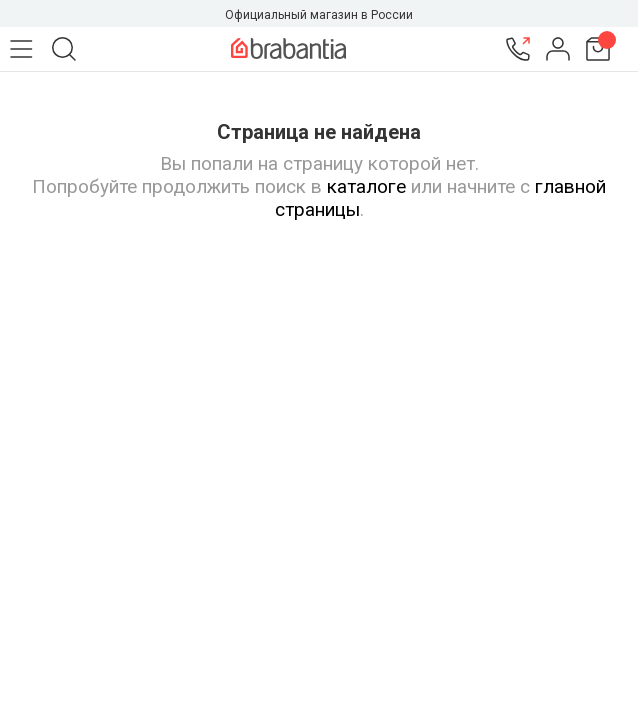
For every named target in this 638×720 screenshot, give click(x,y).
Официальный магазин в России (319, 15)
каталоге (366, 186)
